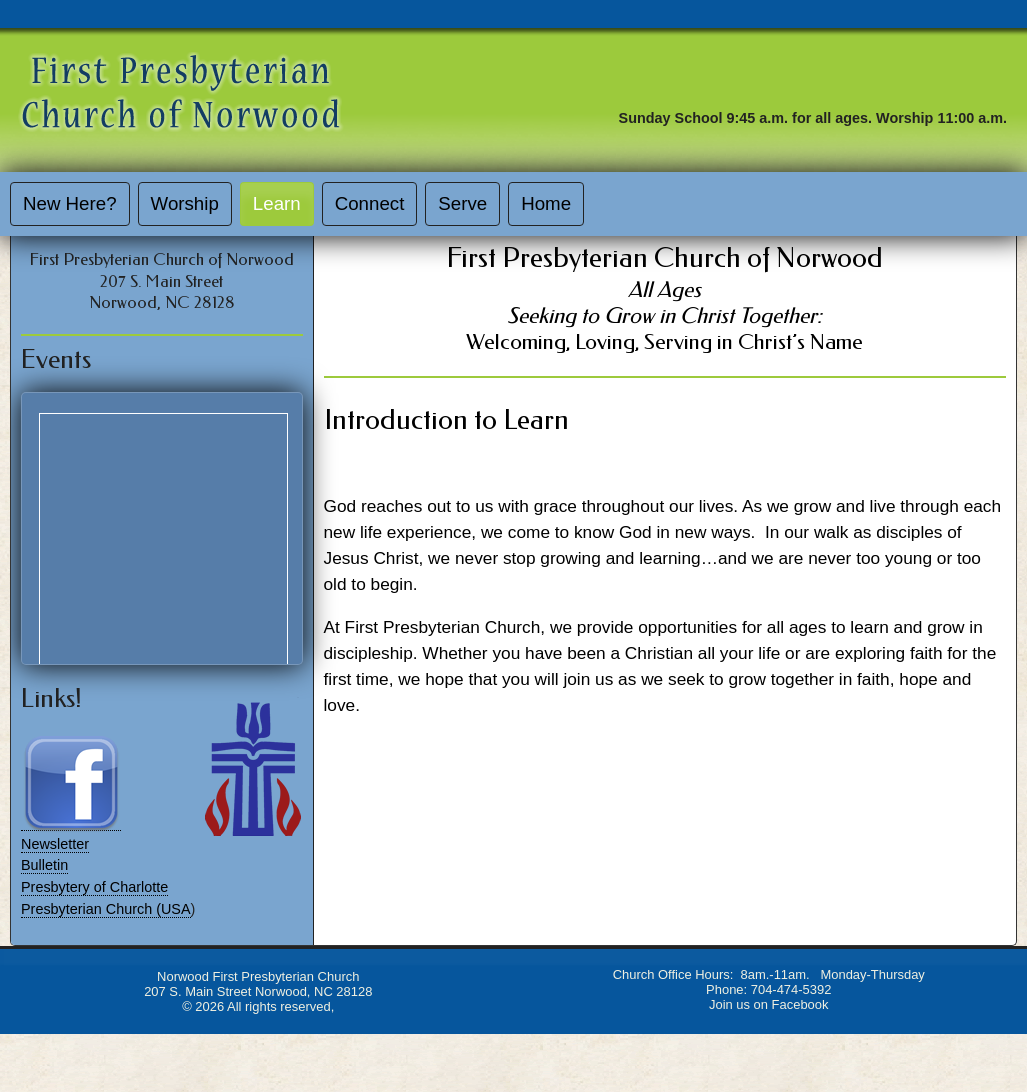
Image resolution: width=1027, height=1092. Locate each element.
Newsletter (55, 844)
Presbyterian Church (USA (106, 909)
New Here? (70, 203)
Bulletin (44, 865)
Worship (185, 203)
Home (546, 203)
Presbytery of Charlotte (94, 887)
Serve (462, 203)
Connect (370, 203)
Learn (277, 203)
